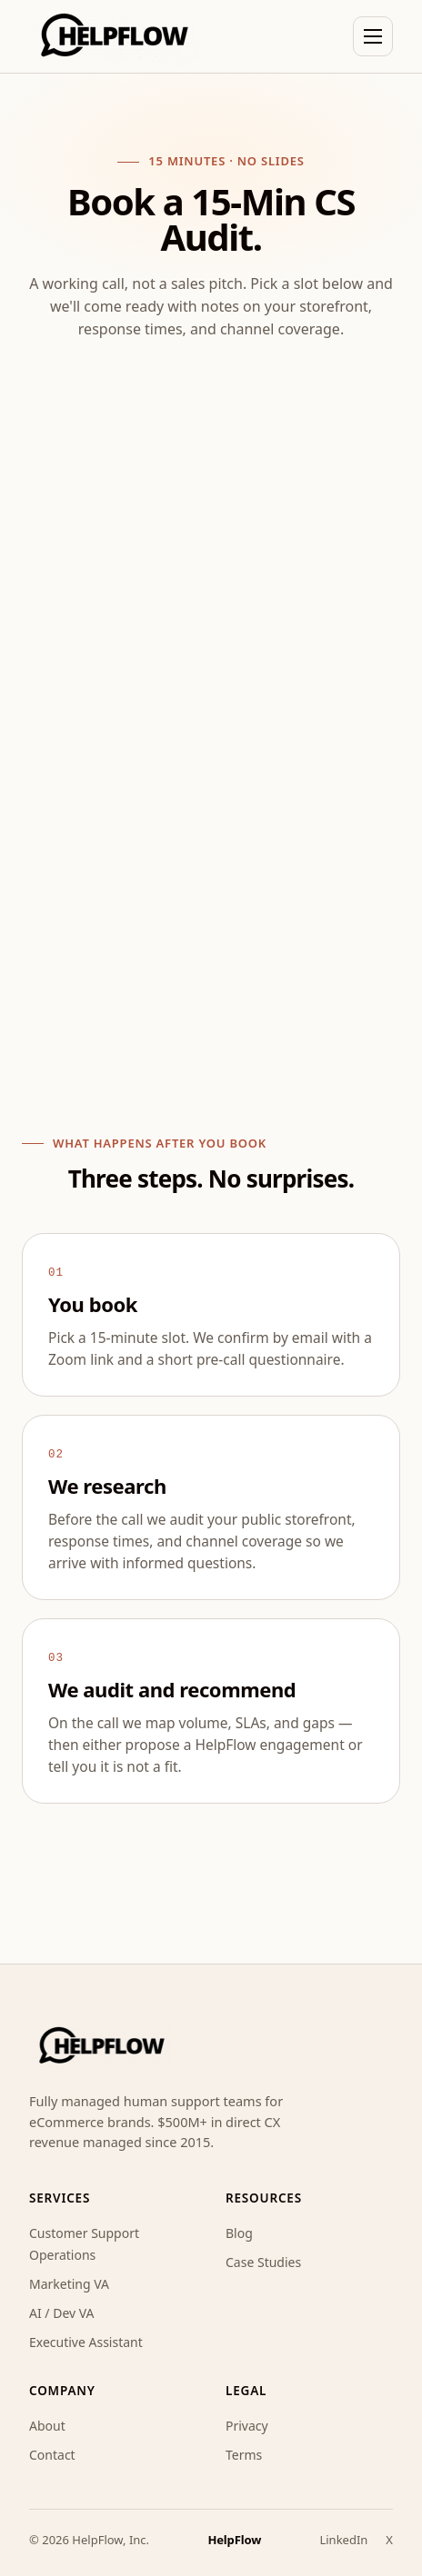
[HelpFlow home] (114, 36)
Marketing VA (69, 2282)
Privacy (247, 2423)
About (47, 2423)
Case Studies (263, 2260)
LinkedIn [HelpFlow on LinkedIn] (343, 2538)
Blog (239, 2231)
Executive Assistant (86, 2340)
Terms (244, 2453)
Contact (52, 2453)
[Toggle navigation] (373, 36)
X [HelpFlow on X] (389, 2538)
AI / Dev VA (62, 2311)
